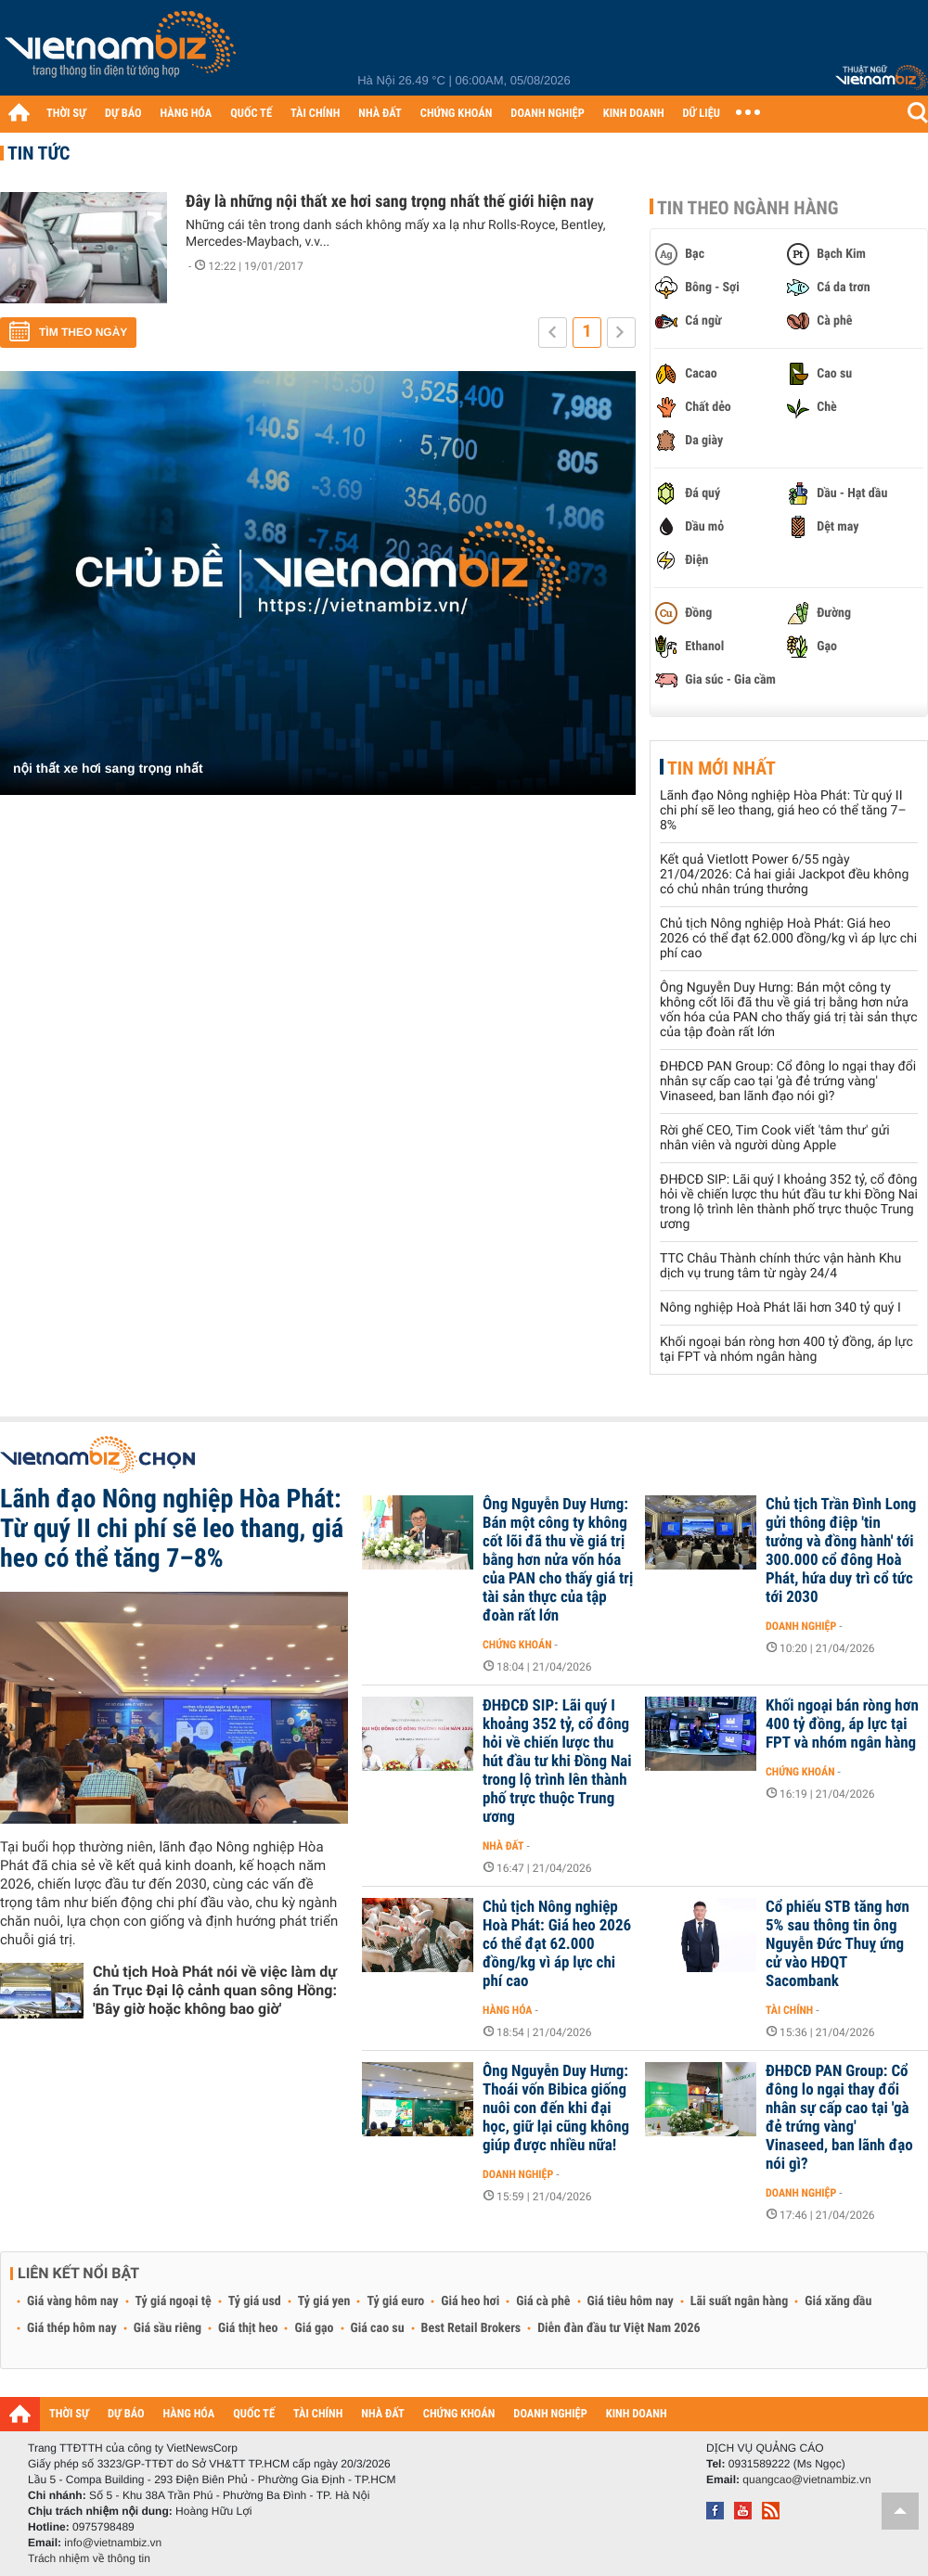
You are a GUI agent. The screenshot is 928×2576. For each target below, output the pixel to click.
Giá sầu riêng (167, 2328)
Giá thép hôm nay (72, 2328)
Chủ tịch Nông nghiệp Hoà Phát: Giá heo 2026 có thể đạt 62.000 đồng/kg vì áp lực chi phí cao (788, 938)
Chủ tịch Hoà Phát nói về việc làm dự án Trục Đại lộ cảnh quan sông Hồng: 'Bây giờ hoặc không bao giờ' (215, 1990)
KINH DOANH (633, 114)
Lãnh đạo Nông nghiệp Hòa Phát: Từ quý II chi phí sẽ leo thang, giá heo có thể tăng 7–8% (783, 810)
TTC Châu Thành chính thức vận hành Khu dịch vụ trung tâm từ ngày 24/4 (780, 1266)
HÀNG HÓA (187, 114)
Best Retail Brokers (471, 2328)
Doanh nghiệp (801, 1626)
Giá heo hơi (470, 2301)
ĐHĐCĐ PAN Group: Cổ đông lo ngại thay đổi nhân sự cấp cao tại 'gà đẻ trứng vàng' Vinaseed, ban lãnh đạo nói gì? (788, 1081)
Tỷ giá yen (324, 2301)
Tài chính (789, 2010)
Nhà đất (503, 1845)
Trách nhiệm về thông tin (89, 2558)
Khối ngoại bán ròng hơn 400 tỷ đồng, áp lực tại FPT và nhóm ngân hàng (786, 1350)
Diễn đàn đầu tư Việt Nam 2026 (618, 2328)
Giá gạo (313, 2328)
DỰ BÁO (123, 114)
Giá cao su (378, 2328)
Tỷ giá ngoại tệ (173, 2301)
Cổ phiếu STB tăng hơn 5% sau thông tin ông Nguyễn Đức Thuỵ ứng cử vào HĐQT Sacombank (837, 1944)
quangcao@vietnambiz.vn (806, 2479)
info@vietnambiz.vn (112, 2542)
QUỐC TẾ (251, 114)
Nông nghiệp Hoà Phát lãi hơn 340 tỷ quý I (780, 1308)
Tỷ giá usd (254, 2301)
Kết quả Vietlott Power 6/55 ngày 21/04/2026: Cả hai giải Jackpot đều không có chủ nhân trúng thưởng (784, 874)
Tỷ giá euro (395, 2301)
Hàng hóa (507, 2010)
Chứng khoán (517, 1644)
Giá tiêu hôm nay (630, 2301)
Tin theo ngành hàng (748, 208)
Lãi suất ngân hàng (739, 2301)
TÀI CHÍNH (315, 114)
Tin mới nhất (721, 768)
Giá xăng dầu (838, 2301)
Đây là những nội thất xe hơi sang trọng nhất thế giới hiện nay (390, 201)
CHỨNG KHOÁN (456, 114)
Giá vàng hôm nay (73, 2301)
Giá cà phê (543, 2301)
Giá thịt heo (247, 2328)
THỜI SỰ (66, 114)
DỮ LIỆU (701, 114)
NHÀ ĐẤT (379, 114)
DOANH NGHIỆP (547, 114)
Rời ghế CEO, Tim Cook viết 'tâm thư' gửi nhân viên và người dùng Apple (775, 1138)
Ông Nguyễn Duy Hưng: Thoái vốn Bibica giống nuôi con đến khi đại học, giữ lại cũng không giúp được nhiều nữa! (556, 2108)
